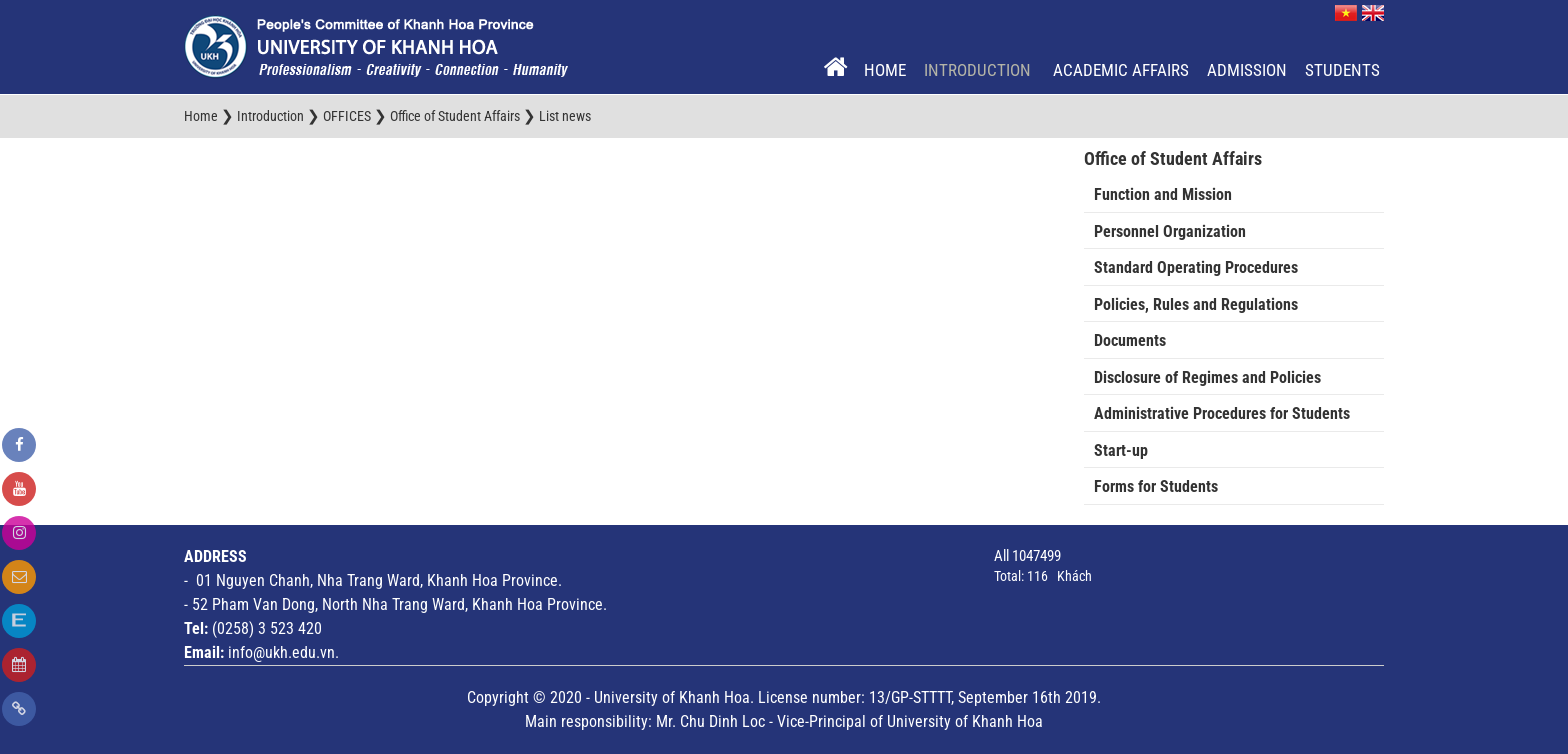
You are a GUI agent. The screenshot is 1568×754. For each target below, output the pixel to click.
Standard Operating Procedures (1196, 267)
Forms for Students (1156, 486)
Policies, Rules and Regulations (1196, 304)
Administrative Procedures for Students (1222, 413)
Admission (1247, 70)
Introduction (979, 70)
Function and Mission (1163, 194)
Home (885, 70)
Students (1342, 70)
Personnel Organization (1170, 231)
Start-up (1121, 450)
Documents (1130, 340)
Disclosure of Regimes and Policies (1207, 377)
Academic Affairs (1121, 70)
